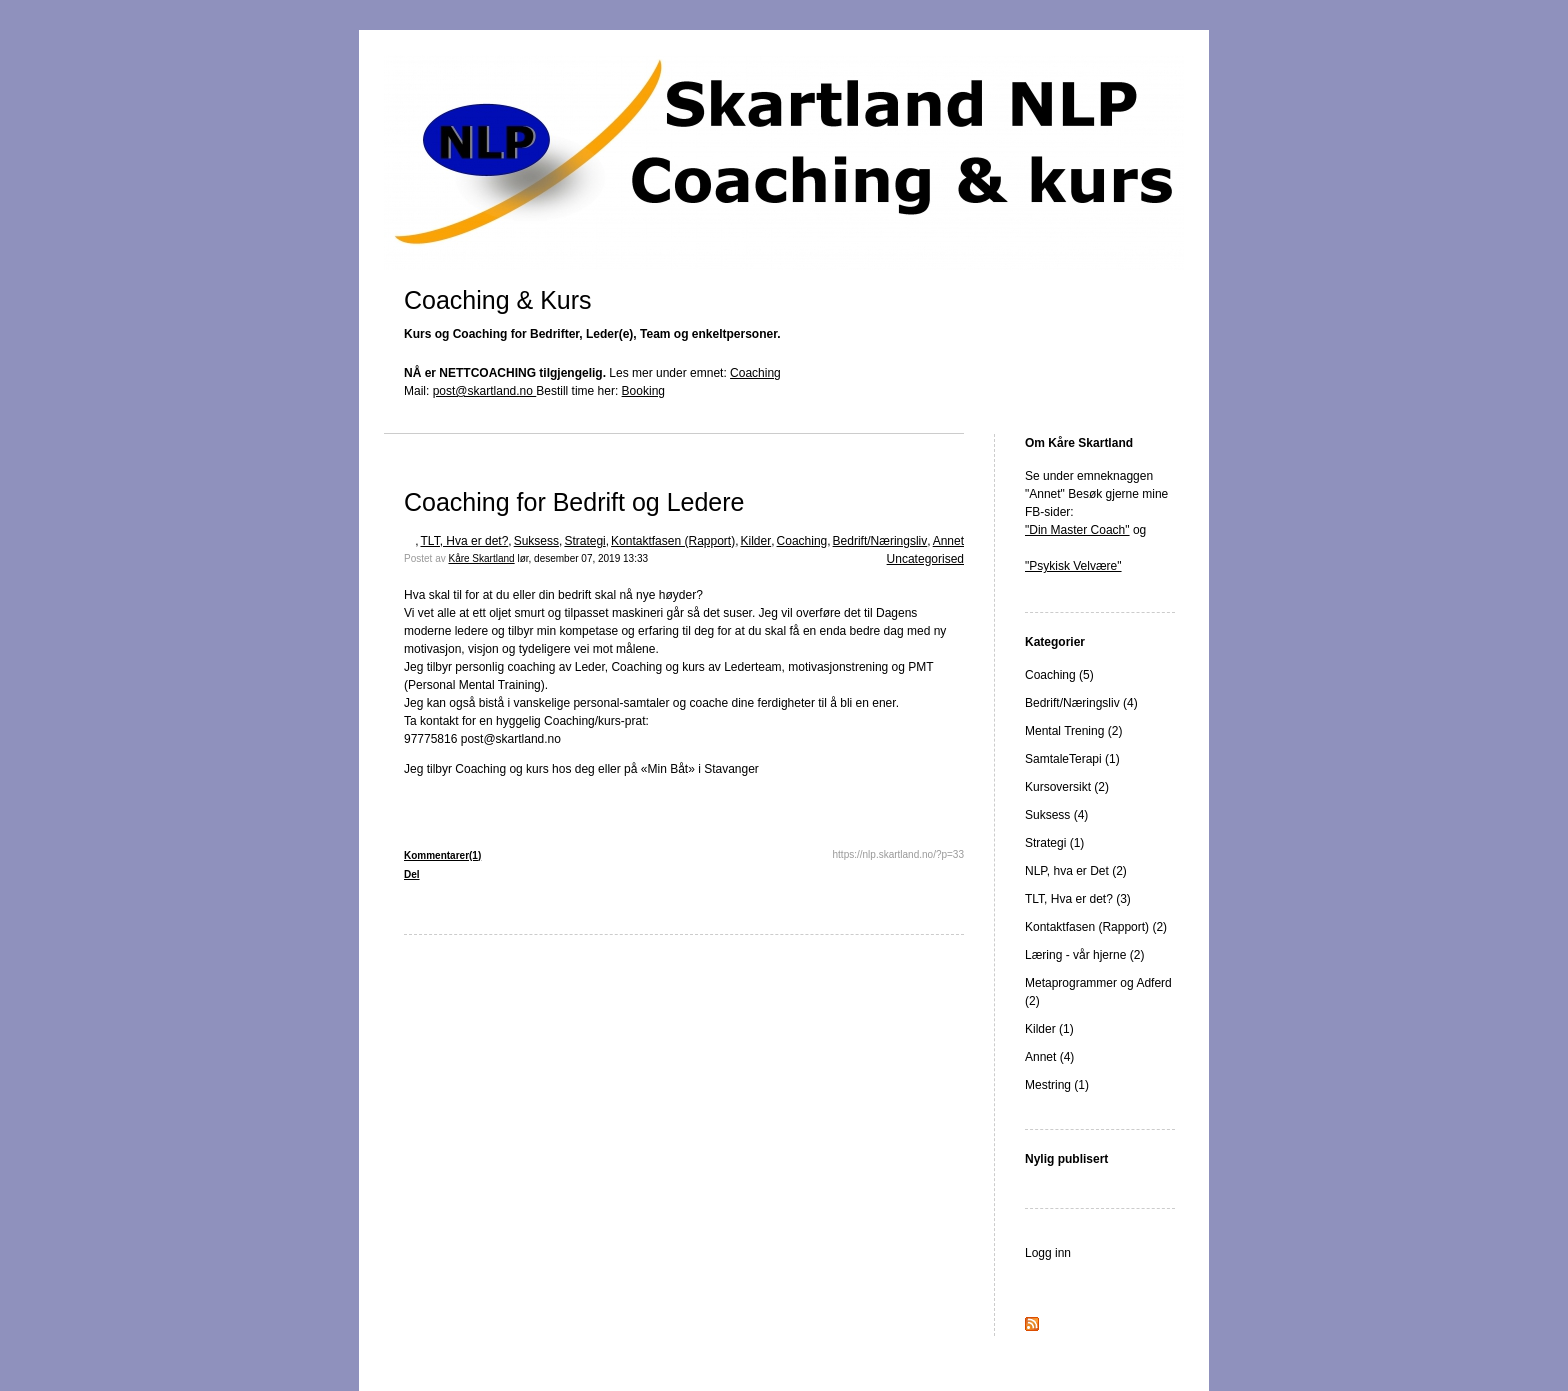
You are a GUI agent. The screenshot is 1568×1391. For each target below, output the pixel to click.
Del (412, 874)
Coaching (755, 373)
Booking (643, 391)
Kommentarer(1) (442, 855)
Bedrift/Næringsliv (880, 541)
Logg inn (1048, 1253)
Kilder (756, 541)
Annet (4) (1049, 1057)
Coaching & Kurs (498, 300)
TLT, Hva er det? (465, 541)
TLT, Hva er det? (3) (1078, 899)
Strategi (584, 541)
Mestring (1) (1057, 1085)
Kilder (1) (1049, 1029)
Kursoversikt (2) (1067, 787)
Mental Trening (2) (1073, 731)
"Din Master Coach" (1077, 530)
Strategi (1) (1054, 843)
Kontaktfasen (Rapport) (673, 541)
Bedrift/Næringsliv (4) (1081, 703)
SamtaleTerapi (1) (1072, 759)
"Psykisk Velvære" (1073, 566)
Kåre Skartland (481, 558)
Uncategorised (925, 559)
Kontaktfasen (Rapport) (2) (1096, 927)
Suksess (536, 541)
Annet (948, 541)
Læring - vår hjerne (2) (1084, 955)
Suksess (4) (1056, 815)
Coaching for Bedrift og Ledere (574, 502)
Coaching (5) (1059, 675)
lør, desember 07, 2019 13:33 (582, 558)
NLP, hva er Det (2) (1076, 871)
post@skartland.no (485, 391)
